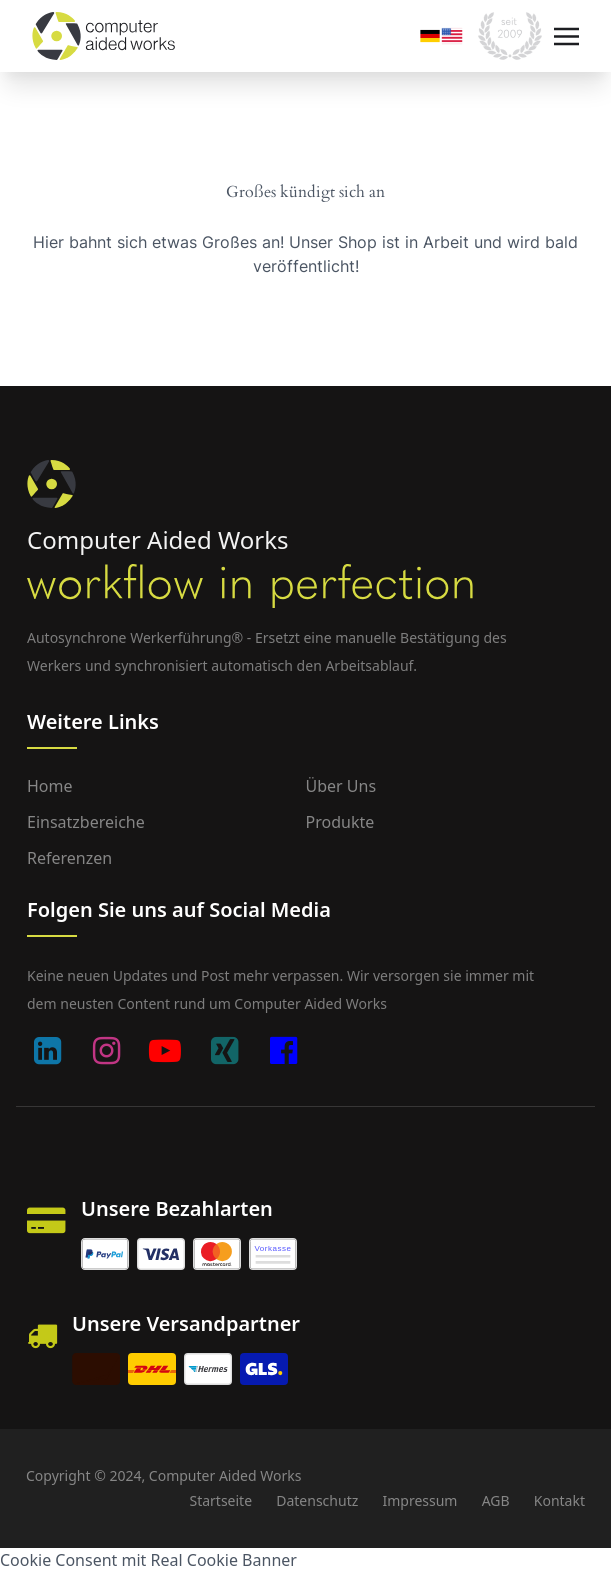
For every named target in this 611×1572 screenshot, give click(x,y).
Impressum (419, 1500)
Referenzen (69, 858)
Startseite (220, 1500)
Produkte (340, 822)
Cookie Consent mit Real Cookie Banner (148, 1560)
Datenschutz (317, 1500)
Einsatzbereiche (86, 822)
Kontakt (559, 1500)
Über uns (341, 786)
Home (50, 786)
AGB (496, 1500)
